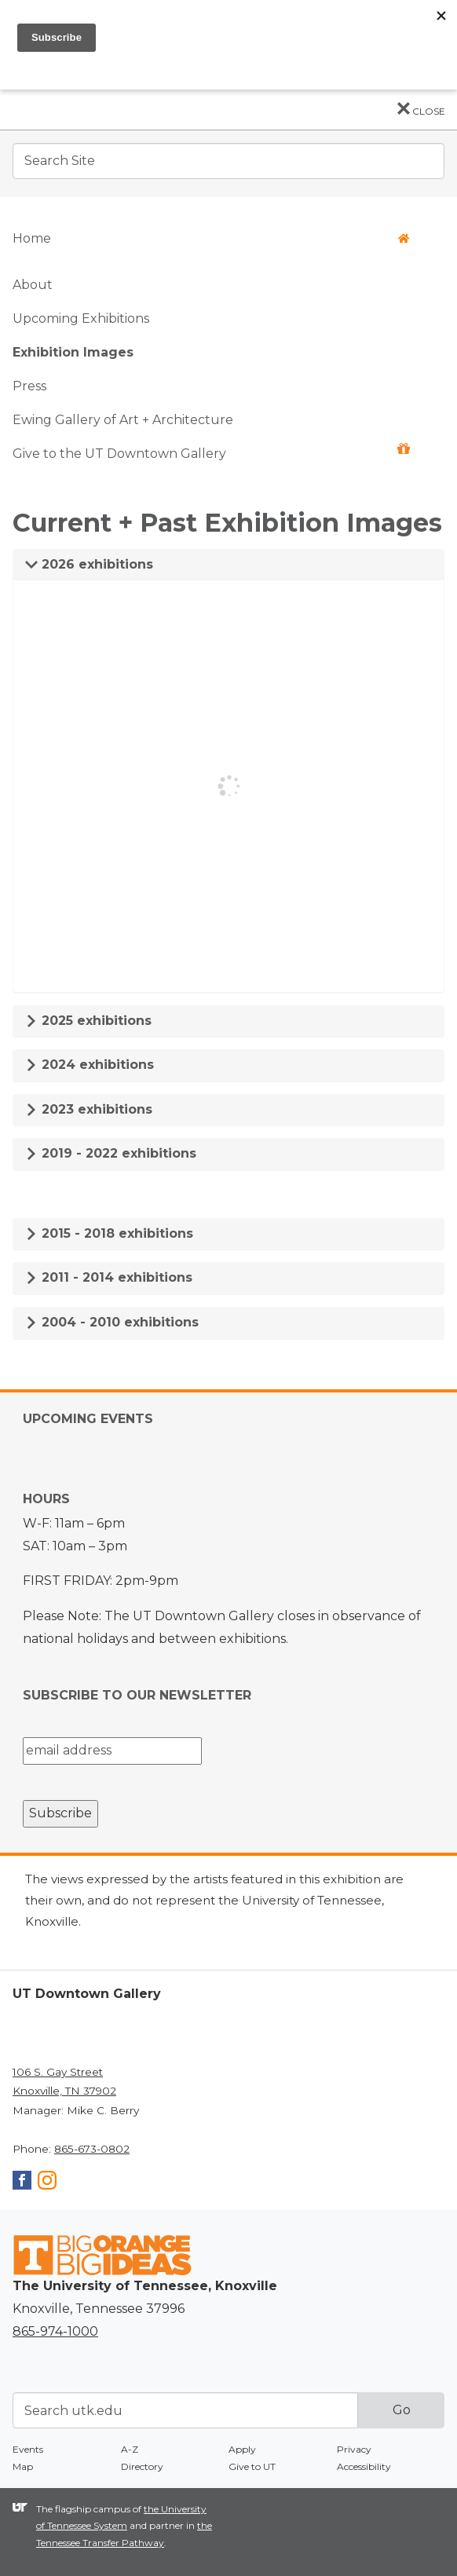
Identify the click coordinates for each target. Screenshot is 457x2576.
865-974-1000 (55, 2331)
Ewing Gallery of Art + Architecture (123, 419)
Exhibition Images (73, 352)
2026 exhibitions (89, 564)
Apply (242, 2449)
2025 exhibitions (88, 1020)
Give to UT (252, 2466)
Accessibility (364, 2466)
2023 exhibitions (88, 1109)
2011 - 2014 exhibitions (108, 1277)
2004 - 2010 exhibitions (112, 1322)
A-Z (129, 2449)
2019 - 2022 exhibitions (110, 1153)
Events (28, 2449)
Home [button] (211, 238)
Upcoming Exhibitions (81, 318)
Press (29, 386)
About (33, 284)
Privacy (354, 2449)
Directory (142, 2466)
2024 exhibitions (89, 1064)
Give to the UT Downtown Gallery (211, 452)
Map (23, 2466)
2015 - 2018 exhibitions (109, 1233)
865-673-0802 (92, 2148)
